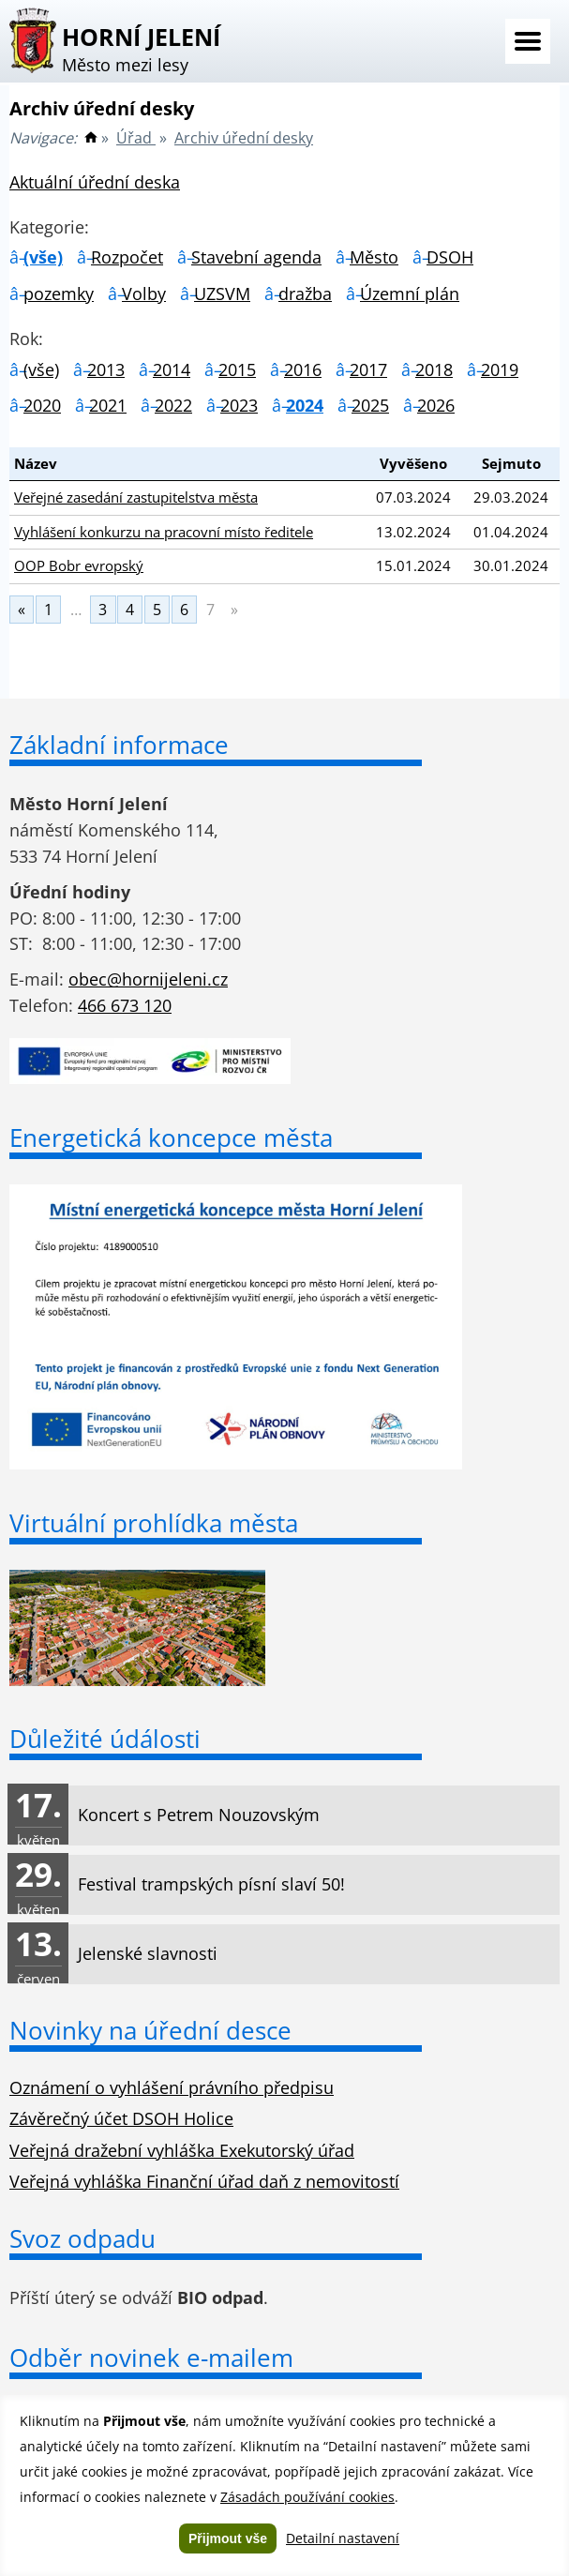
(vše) (43, 257)
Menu (527, 41)
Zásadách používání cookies (307, 2497)
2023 (239, 405)
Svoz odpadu (82, 2238)
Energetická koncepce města (171, 1137)
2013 (106, 369)
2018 (434, 369)
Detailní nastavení (342, 2538)
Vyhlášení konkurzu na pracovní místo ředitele (163, 531)
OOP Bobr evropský (78, 565)
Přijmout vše (227, 2538)
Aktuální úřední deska (94, 182)
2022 (173, 405)
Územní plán (409, 293)
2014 (171, 369)
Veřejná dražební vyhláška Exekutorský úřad (181, 2150)
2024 (304, 405)
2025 (370, 405)
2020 (42, 405)
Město (374, 257)
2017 (368, 369)
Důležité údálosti (105, 1738)
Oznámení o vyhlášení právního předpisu (171, 2087)
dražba (305, 293)
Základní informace (119, 744)
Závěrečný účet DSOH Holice (121, 2118)
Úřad (136, 138)
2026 (436, 405)
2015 (237, 369)
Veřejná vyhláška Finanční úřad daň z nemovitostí (204, 2181)
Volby (144, 293)
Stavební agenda (256, 257)
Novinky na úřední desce (150, 2030)
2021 (108, 405)
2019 (499, 369)
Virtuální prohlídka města (153, 1523)
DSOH (450, 257)
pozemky (58, 293)
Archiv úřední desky (243, 138)
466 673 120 (125, 1005)
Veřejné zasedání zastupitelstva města (136, 497)
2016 (303, 369)
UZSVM (222, 293)
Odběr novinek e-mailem (151, 2357)
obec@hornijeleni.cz (148, 979)
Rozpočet (127, 257)
